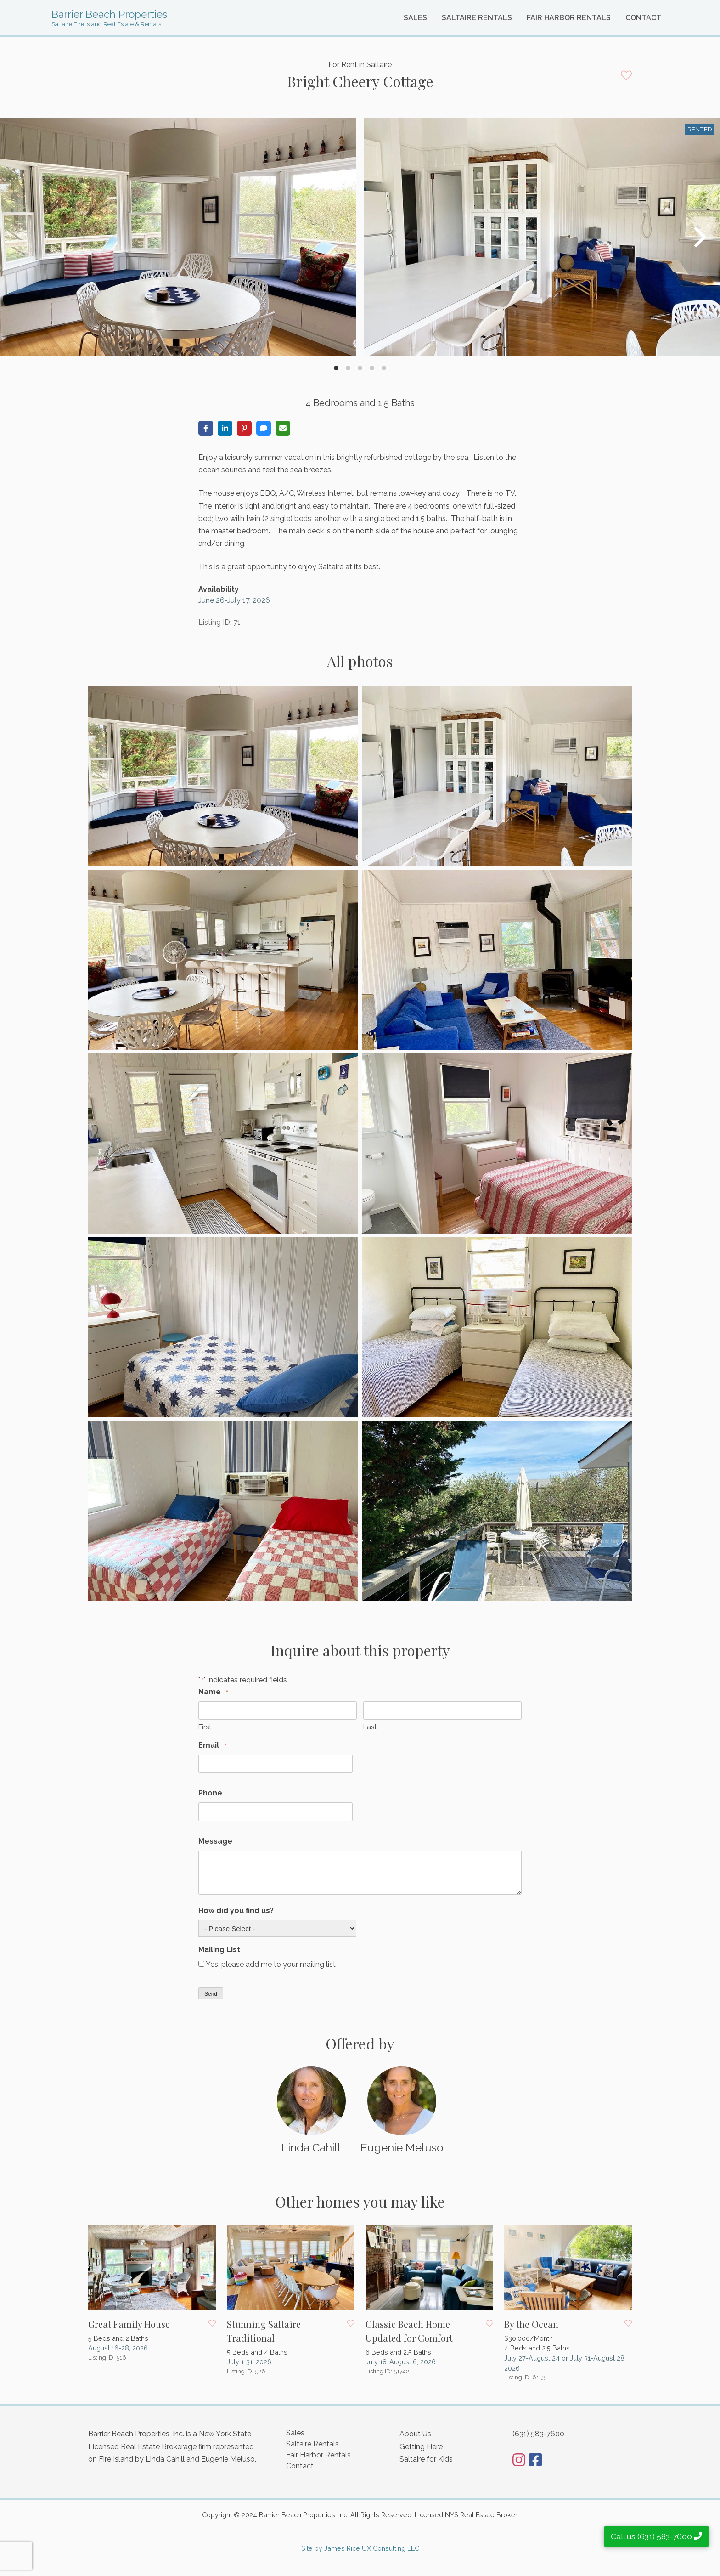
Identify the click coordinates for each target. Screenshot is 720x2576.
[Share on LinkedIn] (225, 428)
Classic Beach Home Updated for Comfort (409, 2331)
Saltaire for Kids (426, 2459)
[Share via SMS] (263, 428)
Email (212, 1745)
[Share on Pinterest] (244, 428)
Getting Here (421, 2446)
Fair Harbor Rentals (569, 17)
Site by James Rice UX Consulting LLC (360, 2548)
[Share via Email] (283, 428)
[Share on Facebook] (205, 428)
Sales (415, 17)
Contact (643, 17)
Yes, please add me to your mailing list (271, 1964)
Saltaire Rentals (477, 17)
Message (215, 1841)
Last (370, 1727)
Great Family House (129, 2324)
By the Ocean (531, 2324)
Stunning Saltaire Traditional (264, 2331)
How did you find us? (236, 1910)
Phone (210, 1793)
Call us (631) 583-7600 (656, 2536)
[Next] (698, 237)
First (204, 1727)
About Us (415, 2433)
